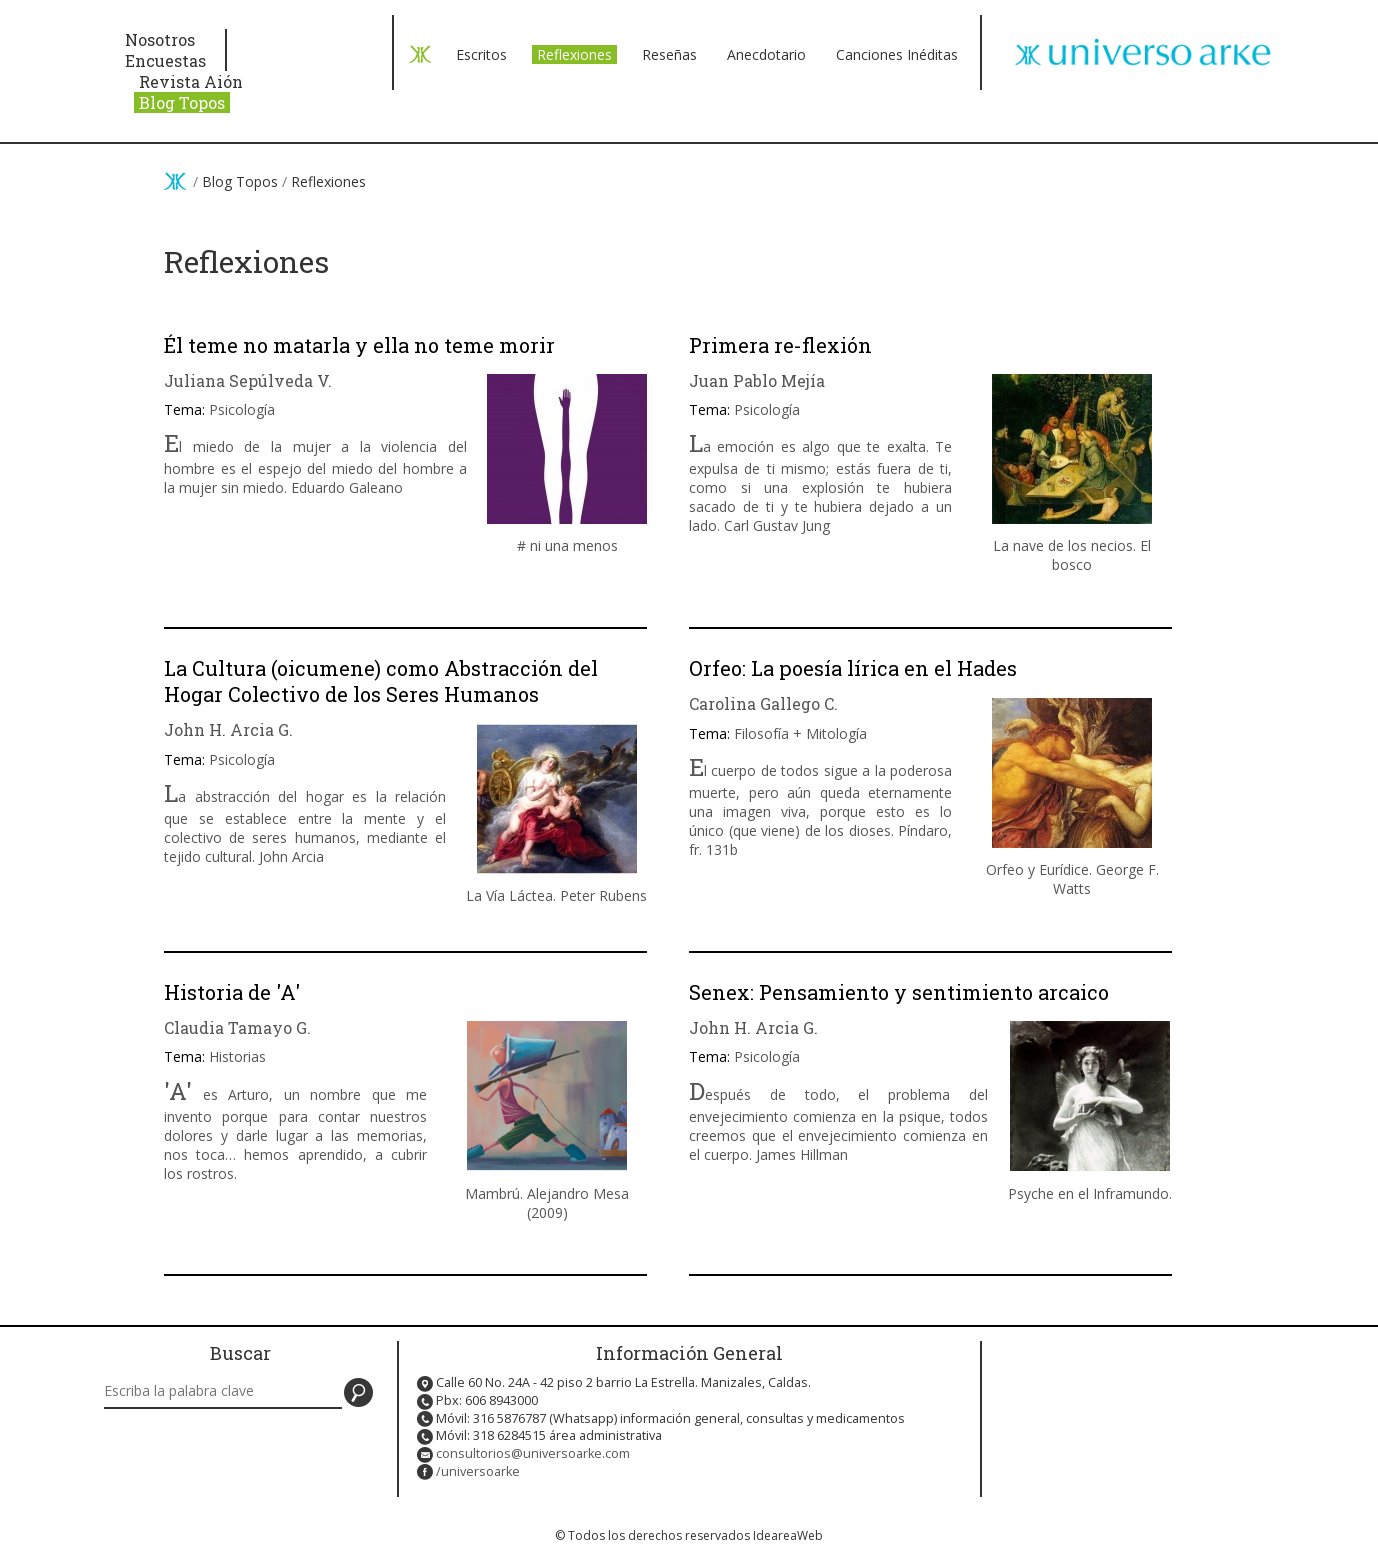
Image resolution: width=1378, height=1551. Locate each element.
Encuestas (165, 60)
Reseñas (669, 54)
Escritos (481, 54)
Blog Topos (182, 102)
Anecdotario (766, 54)
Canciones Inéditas (897, 54)
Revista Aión (191, 81)
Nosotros (160, 39)
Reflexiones (574, 54)
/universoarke (478, 1471)
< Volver (420, 54)
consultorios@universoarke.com (533, 1453)
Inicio (175, 181)
